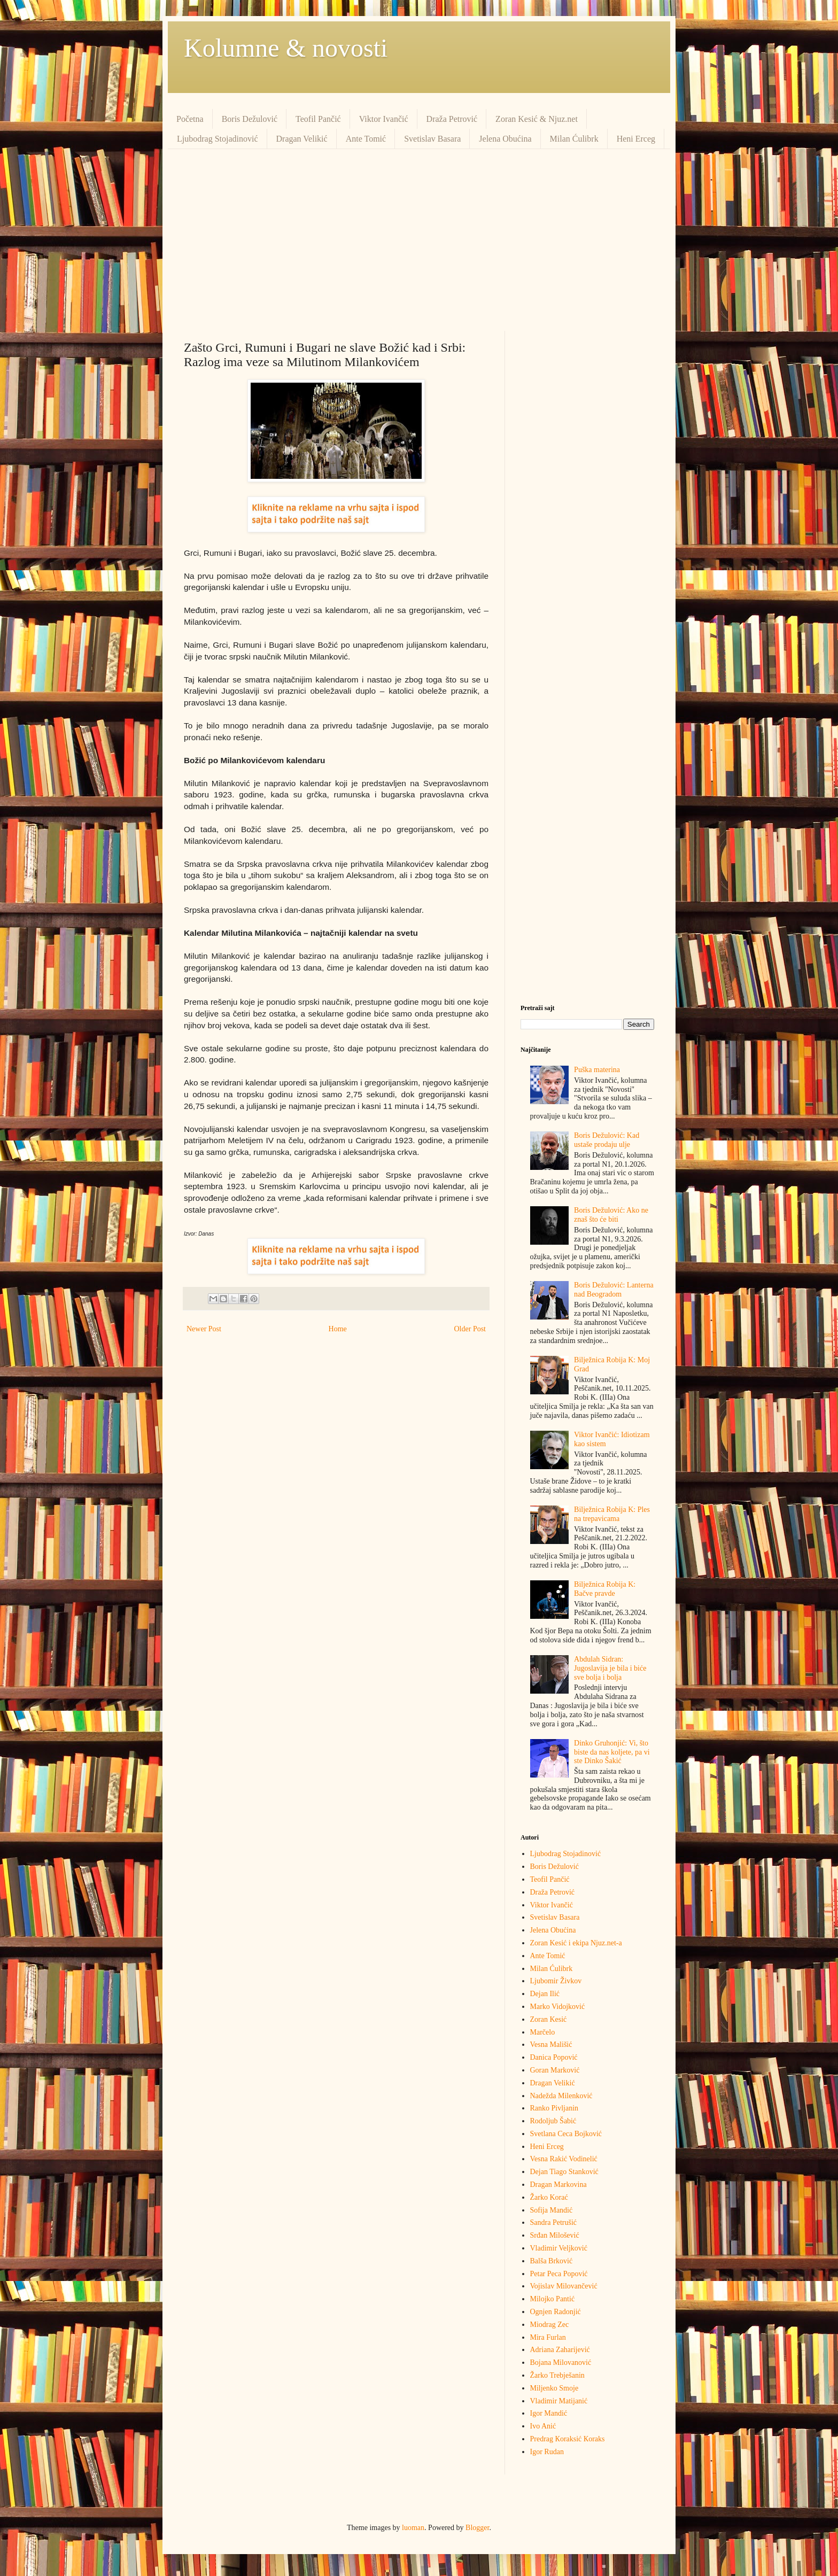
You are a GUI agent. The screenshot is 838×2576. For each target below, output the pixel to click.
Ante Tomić (366, 138)
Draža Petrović (452, 118)
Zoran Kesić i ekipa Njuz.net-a (576, 1943)
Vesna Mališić (551, 2044)
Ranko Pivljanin (554, 2108)
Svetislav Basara (432, 138)
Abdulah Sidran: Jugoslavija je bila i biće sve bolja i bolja (610, 1668)
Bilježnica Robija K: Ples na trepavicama (612, 1514)
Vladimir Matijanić (559, 2401)
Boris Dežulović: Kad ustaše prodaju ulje (606, 1140)
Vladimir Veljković (558, 2248)
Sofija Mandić (551, 2210)
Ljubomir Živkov (556, 1981)
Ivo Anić (543, 2426)
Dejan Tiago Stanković (564, 2172)
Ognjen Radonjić (555, 2312)
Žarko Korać (549, 2197)
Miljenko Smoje (554, 2388)
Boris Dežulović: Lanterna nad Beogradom (614, 1289)
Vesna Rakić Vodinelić (564, 2159)
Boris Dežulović (249, 118)
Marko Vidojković (557, 2007)
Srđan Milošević (554, 2235)
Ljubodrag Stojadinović (217, 138)
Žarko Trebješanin (557, 2375)
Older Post (470, 1329)
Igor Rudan (547, 2452)
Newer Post (204, 1329)
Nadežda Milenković (561, 2096)
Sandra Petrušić (553, 2222)
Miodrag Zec (549, 2325)
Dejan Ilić (545, 1994)
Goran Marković (555, 2070)
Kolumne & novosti (285, 48)
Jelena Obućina (505, 138)
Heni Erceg (636, 138)
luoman (413, 2528)
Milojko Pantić (552, 2299)
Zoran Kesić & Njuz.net (536, 118)
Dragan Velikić (302, 138)
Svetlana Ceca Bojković (566, 2134)
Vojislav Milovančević (564, 2286)
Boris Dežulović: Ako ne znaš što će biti (611, 1214)
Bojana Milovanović (561, 2362)
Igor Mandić (549, 2413)
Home (338, 1329)
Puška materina (597, 1070)
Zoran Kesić (548, 2019)
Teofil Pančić (318, 118)
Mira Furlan (548, 2337)
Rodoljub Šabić (553, 2121)
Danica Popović (554, 2057)
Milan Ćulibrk (574, 138)
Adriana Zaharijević (560, 2350)
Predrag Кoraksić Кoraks (567, 2439)
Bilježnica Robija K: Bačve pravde (604, 1588)
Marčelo (542, 2032)
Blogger (477, 2528)
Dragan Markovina (558, 2185)
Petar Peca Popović (559, 2274)
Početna (190, 118)
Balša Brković (551, 2261)
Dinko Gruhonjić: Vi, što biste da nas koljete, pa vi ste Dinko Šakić (612, 1752)
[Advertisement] (419, 240)
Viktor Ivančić (383, 118)
